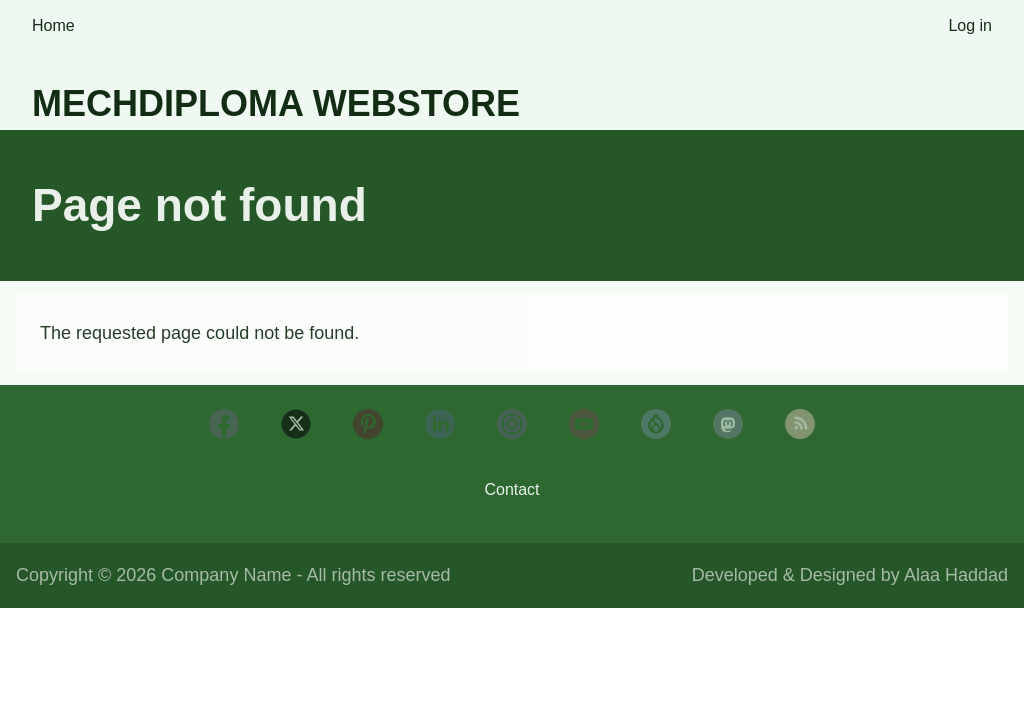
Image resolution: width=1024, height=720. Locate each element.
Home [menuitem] (53, 25)
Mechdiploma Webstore (276, 103)
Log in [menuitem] (970, 25)
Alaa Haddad (956, 575)
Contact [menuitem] (511, 489)
